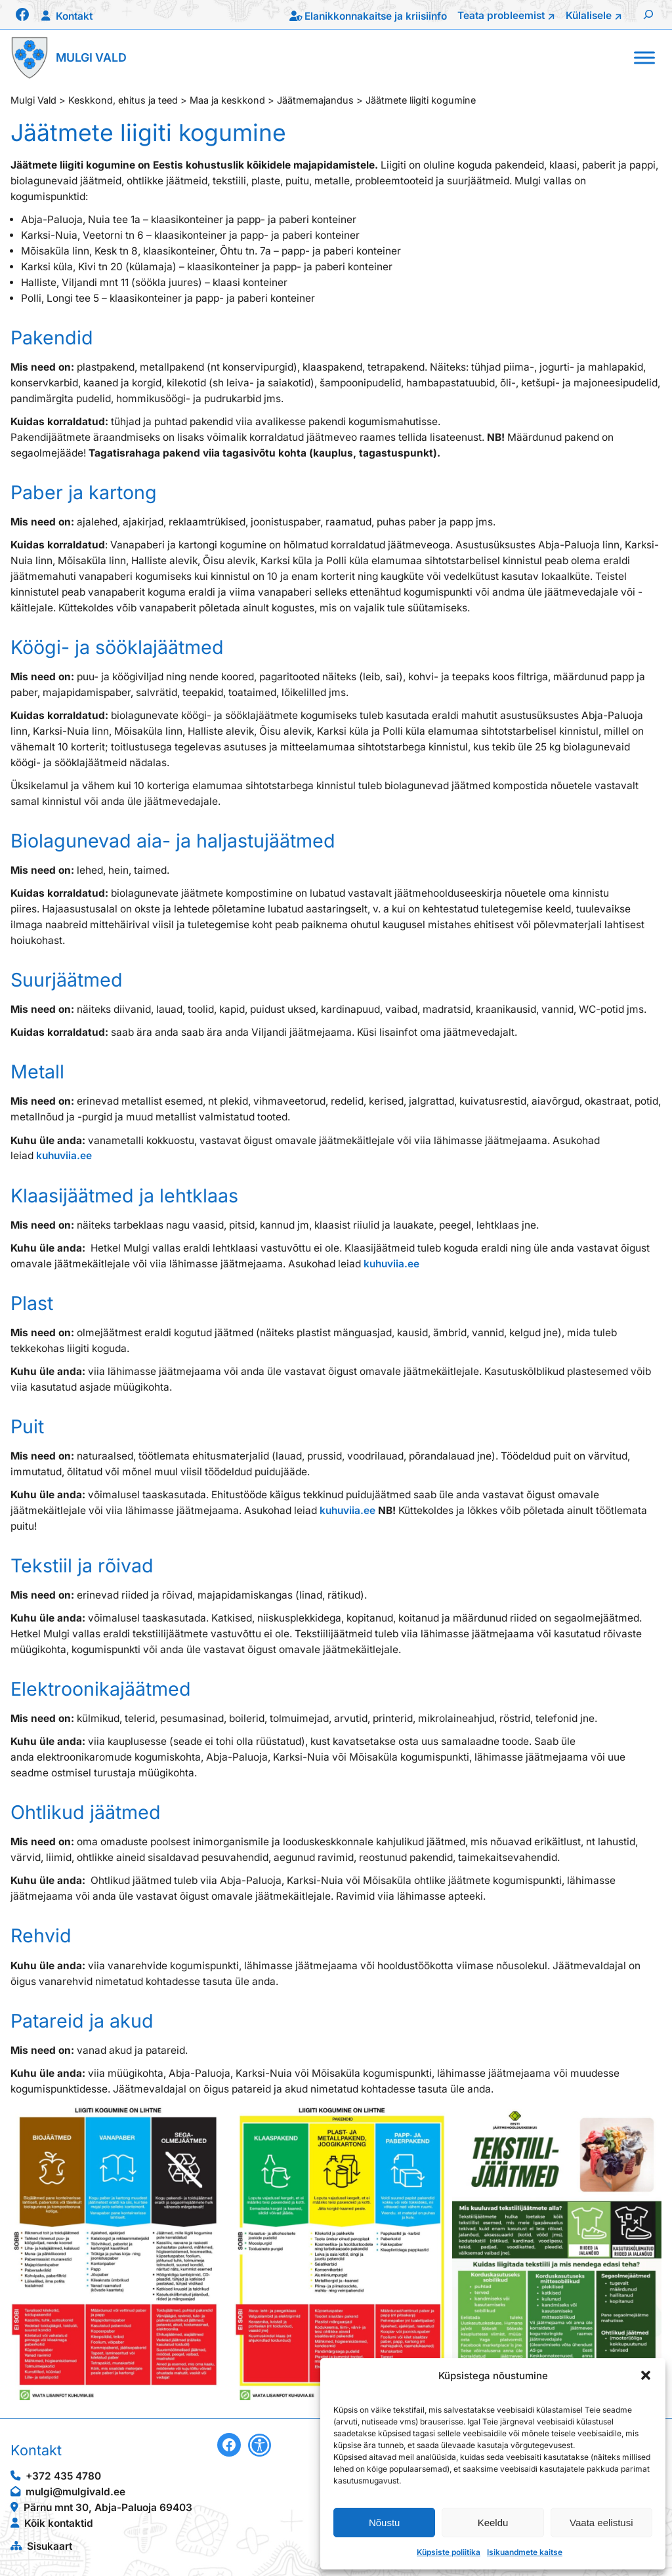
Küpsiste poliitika (448, 2552)
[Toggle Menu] (644, 57)
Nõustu (384, 2522)
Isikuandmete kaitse (524, 2552)
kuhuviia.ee (64, 1155)
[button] (645, 2375)
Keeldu (493, 2522)
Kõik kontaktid (58, 2523)
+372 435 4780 (63, 2476)
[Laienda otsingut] (648, 14)
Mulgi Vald (91, 57)
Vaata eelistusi (601, 2522)
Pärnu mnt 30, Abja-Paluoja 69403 (108, 2507)
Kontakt (74, 16)
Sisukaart (49, 2546)
